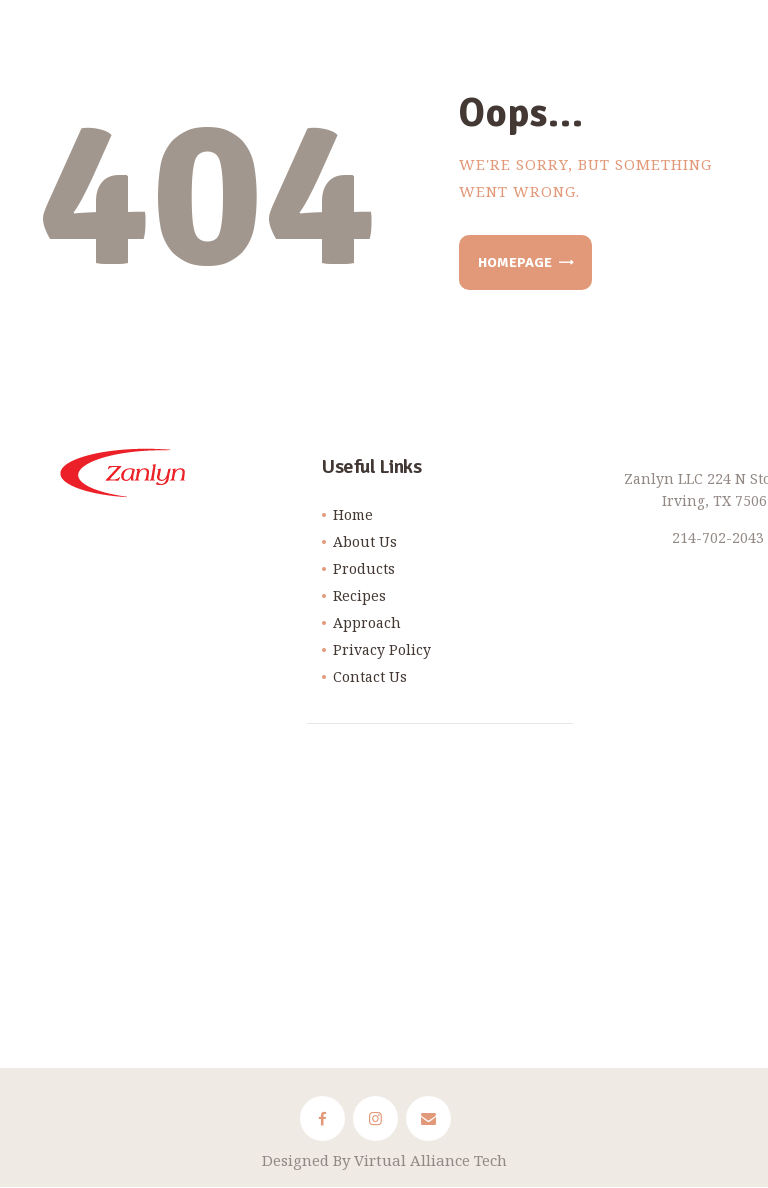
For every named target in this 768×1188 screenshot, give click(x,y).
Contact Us (370, 676)
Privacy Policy (382, 649)
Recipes (359, 595)
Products (364, 568)
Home (353, 514)
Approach (367, 622)
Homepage (515, 262)
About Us (365, 541)
